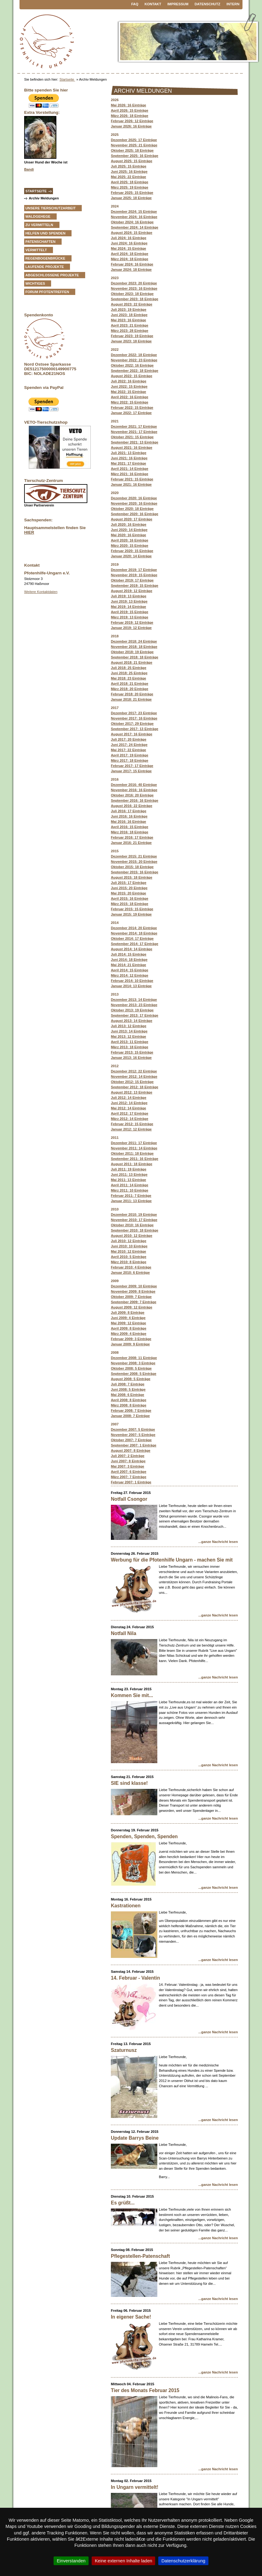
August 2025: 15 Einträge (131, 161)
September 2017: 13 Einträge (134, 729)
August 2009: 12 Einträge (131, 1307)
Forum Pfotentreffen (47, 292)
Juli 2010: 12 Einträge (128, 1241)
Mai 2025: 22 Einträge (128, 177)
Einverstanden (71, 2560)
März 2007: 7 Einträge (128, 1477)
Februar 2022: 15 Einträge (132, 407)
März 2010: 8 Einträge (128, 1262)
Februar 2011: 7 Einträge (131, 1195)
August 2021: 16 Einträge (131, 447)
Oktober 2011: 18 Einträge (132, 1153)
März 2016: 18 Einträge (129, 832)
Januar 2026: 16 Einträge (131, 126)
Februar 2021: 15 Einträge (132, 479)
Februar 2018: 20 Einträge (132, 694)
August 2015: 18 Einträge (131, 877)
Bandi (29, 169)
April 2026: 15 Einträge (129, 110)
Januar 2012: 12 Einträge (131, 1129)
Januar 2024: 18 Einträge (131, 269)
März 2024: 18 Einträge (129, 259)
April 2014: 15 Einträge (129, 970)
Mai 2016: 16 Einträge (128, 821)
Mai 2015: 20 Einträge (128, 893)
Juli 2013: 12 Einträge (128, 1026)
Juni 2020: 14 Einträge (129, 530)
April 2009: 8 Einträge (128, 1328)
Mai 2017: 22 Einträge (128, 750)
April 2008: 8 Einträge (128, 1400)
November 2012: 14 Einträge (134, 1076)
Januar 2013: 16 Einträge (131, 1057)
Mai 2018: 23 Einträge (128, 678)
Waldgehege (37, 216)
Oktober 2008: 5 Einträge (131, 1368)
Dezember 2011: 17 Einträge (134, 1143)
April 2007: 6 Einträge (128, 1471)
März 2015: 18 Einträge (129, 904)
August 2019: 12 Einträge (131, 591)
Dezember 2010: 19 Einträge (134, 1214)
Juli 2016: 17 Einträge (128, 811)
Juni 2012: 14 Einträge (129, 1103)
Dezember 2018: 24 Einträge (134, 641)
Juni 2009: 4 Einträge (128, 1318)
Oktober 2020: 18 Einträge (132, 508)
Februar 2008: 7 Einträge (131, 1410)
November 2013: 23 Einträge (134, 1005)
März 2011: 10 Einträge (129, 1190)
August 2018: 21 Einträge (131, 662)
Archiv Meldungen (44, 198)
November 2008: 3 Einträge (133, 1363)
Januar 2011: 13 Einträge (131, 1201)
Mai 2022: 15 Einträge (128, 392)
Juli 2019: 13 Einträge (128, 596)
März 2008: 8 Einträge (128, 1405)
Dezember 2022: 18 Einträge (134, 355)
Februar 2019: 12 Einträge (132, 622)
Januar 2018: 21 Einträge (131, 699)
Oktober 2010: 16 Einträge (132, 1225)
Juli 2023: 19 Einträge (128, 309)
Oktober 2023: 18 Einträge (132, 294)
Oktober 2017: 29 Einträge (132, 723)
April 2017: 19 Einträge (129, 755)
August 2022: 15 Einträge (131, 376)
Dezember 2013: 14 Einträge (134, 999)
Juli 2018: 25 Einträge (128, 668)
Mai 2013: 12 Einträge (128, 1036)
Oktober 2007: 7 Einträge (131, 1440)
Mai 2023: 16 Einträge (128, 320)
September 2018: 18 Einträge (134, 657)
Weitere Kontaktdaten (40, 592)
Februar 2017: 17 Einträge (132, 766)
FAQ (134, 4)
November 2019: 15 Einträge (134, 575)
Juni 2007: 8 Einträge (128, 1461)
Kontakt (153, 4)
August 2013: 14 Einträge (131, 1021)
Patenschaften (40, 241)
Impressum (178, 4)
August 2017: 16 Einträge (131, 734)
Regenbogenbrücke (45, 258)
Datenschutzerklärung (183, 2560)
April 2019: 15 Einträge (129, 612)
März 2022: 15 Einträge (129, 402)
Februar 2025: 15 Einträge (132, 192)
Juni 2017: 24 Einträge (129, 745)
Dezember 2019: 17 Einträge (134, 570)
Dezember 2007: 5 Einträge (133, 1429)
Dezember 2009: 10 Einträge (134, 1286)
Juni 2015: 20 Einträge (129, 888)
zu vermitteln (39, 225)
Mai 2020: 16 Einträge (128, 535)
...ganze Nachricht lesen (218, 1542)
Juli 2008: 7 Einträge (127, 1384)
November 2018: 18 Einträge (134, 646)
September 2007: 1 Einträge (133, 1445)
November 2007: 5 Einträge (133, 1435)
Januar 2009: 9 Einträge (130, 1344)
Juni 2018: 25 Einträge (129, 673)
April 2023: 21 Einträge (129, 325)
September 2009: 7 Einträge (133, 1302)
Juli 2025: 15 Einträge (128, 166)
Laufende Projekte (44, 267)
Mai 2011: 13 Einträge (128, 1180)
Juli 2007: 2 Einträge (127, 1456)
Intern (232, 4)
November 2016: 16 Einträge (134, 790)
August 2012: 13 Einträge (131, 1092)
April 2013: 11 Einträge (129, 1042)
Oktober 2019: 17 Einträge (132, 580)
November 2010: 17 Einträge (134, 1220)
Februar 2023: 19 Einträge (132, 336)
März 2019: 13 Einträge (129, 617)
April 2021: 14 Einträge (129, 468)
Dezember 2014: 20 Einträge (134, 928)
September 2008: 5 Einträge (133, 1373)
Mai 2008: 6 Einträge (127, 1395)
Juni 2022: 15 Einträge (129, 386)
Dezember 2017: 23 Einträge (134, 713)
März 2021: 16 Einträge (129, 474)
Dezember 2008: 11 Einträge (134, 1358)
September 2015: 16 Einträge (134, 872)
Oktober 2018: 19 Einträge (132, 652)
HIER (29, 532)
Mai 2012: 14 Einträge (128, 1108)
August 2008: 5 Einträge (130, 1379)
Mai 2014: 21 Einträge (128, 965)
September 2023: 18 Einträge (134, 299)
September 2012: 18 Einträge (134, 1087)
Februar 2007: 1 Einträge (131, 1482)
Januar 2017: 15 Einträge (131, 771)
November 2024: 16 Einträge (134, 217)
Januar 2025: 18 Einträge (131, 198)
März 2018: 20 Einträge (129, 689)
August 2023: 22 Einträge (131, 304)
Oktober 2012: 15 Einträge (132, 1082)
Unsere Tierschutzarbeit (50, 208)
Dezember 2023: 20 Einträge (134, 283)
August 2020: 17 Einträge (131, 519)
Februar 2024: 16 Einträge (132, 264)
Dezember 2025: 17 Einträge (134, 140)
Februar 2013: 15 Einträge (132, 1052)
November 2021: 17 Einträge (134, 432)
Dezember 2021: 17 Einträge (134, 426)
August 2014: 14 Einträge (131, 949)
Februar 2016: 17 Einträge (132, 837)
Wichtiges (35, 283)
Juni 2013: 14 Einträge (129, 1031)
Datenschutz (207, 4)
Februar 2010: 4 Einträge (131, 1267)
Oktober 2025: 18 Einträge (132, 150)
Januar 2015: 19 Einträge (131, 914)
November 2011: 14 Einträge (134, 1148)
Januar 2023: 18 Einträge (131, 341)
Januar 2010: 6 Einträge (130, 1272)
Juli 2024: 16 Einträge (128, 238)
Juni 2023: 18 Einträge (129, 315)
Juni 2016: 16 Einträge (129, 816)
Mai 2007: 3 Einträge (127, 1466)
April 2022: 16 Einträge (129, 397)
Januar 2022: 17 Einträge (131, 413)
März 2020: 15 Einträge (129, 545)
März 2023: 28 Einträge (129, 330)
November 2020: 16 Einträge (134, 503)
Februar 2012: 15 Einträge (132, 1124)
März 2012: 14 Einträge (129, 1119)
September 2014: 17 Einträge (134, 944)
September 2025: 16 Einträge (134, 156)
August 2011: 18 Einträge (131, 1164)
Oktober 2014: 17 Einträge (132, 938)
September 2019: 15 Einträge (134, 585)
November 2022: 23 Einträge (134, 360)
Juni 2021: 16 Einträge (129, 458)
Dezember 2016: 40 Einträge (134, 785)
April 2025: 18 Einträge (129, 182)
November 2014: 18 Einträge (134, 933)
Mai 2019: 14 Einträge (128, 606)
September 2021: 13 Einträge (134, 442)
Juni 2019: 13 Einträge (129, 601)
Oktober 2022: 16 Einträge (132, 365)
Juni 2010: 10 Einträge (129, 1246)
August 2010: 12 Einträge (131, 1235)
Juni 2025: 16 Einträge (129, 171)
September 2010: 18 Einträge (134, 1230)
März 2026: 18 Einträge (129, 116)
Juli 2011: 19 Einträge (128, 1169)
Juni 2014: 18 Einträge (129, 959)
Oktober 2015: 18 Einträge (132, 867)
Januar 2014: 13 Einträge (131, 986)
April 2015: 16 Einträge (129, 898)
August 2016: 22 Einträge (131, 806)
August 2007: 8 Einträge (130, 1450)
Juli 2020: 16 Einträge (128, 524)
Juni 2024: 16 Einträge (129, 243)
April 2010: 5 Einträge (128, 1257)
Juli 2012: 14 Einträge (128, 1097)
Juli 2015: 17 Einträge (128, 883)
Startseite (67, 79)
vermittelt (36, 250)
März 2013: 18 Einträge (129, 1047)
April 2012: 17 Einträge (129, 1113)
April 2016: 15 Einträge (129, 827)
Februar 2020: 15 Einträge (132, 551)
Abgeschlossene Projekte (52, 275)
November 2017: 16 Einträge (134, 718)
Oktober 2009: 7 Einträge (131, 1297)
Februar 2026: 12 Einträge (132, 121)
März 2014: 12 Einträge (129, 975)
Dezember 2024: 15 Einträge (134, 211)
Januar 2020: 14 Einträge (131, 556)
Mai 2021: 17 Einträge (128, 463)
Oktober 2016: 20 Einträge (132, 795)
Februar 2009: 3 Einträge (131, 1339)
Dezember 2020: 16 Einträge (134, 498)
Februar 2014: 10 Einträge (132, 981)
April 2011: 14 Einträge (129, 1185)
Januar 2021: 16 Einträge (131, 484)
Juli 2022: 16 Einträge (128, 381)
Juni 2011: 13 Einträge (129, 1174)
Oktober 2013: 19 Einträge (132, 1010)
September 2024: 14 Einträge (134, 227)
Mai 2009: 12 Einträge (128, 1323)
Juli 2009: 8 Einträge (127, 1312)
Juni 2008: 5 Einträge (128, 1389)
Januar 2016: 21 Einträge (131, 843)
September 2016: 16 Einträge (134, 800)
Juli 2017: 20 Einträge (128, 739)
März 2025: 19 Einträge (129, 187)
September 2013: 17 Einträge (134, 1015)
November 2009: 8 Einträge (133, 1291)
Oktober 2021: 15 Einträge (132, 437)
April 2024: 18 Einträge (129, 254)
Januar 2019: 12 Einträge (131, 628)
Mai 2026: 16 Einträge (128, 105)
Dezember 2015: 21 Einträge (134, 856)
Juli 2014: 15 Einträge (128, 954)
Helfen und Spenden (45, 233)
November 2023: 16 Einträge (134, 288)
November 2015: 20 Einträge (134, 861)
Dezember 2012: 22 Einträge (134, 1071)
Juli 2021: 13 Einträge (128, 453)
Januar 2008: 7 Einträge (130, 1416)
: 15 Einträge (132, 909)
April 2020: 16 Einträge (129, 540)
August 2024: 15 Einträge (131, 232)
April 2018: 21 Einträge (129, 683)
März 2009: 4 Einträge (128, 1333)
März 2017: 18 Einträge (129, 760)
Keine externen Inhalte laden (123, 2560)
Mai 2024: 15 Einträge (128, 248)
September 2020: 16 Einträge (134, 514)
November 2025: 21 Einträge (134, 145)
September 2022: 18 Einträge (134, 370)
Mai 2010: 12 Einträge (128, 1251)
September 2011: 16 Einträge (134, 1159)
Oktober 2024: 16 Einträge (132, 222)
